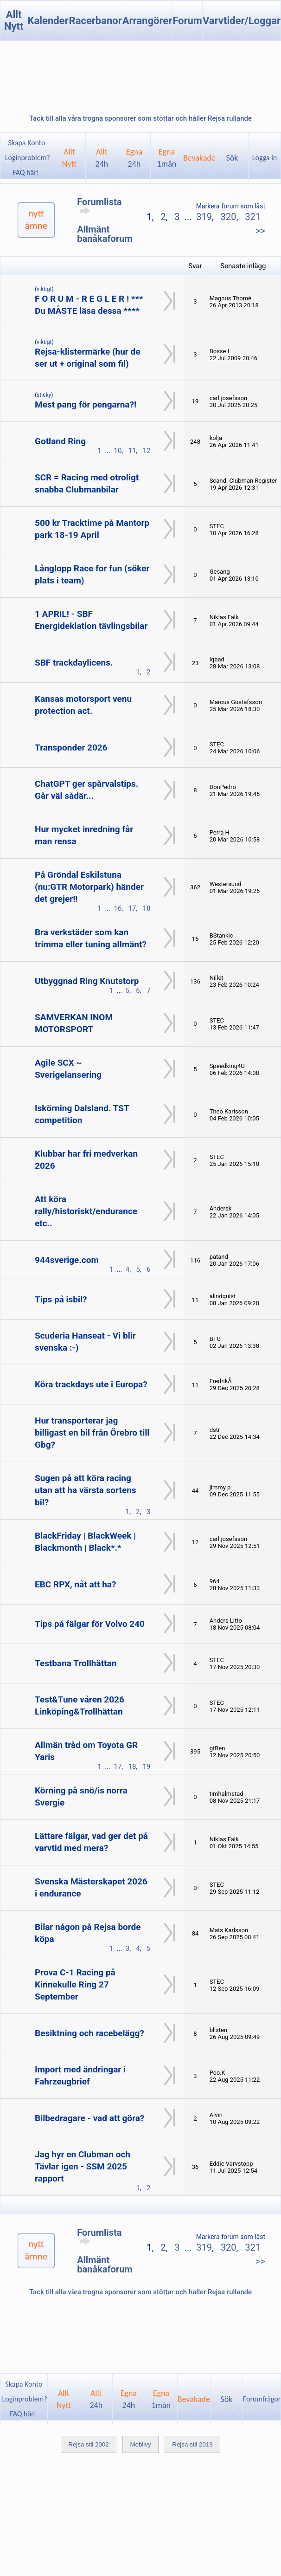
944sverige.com (67, 1260)
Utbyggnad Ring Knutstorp (87, 981)
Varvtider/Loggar (242, 20)
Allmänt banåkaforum (105, 234)
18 (146, 908)
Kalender (47, 20)
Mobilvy (140, 2444)
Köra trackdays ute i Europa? (91, 1384)
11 (132, 451)
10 (117, 451)
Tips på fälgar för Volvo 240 (90, 1623)
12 (146, 451)
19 (146, 1766)
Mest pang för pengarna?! (85, 404)
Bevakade (199, 158)
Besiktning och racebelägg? (89, 2033)
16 (117, 908)
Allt (102, 158)
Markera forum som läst (230, 206)
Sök (232, 158)
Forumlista (99, 205)
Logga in (264, 157)
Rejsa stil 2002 (88, 2444)
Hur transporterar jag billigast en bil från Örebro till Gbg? (92, 1432)
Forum (187, 20)
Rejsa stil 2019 (192, 2444)
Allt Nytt (14, 20)
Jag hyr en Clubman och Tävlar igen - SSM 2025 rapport (82, 2166)
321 (253, 216)
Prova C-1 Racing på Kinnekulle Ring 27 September (75, 1984)
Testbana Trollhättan (75, 1663)
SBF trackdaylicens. (74, 662)
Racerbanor (95, 20)
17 (132, 908)
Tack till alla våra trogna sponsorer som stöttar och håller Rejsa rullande (140, 118)
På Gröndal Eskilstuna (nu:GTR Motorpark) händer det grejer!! (89, 886)
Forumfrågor (262, 2399)
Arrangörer (147, 20)
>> (260, 230)
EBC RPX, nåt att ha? (75, 1584)
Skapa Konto (26, 142)
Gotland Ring (60, 441)
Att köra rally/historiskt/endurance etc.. (86, 1211)
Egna (134, 158)
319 (204, 216)
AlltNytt (69, 158)
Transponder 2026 (71, 747)
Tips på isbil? (61, 1299)
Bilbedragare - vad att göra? (89, 2118)
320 (228, 216)
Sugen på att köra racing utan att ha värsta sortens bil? (85, 1490)
